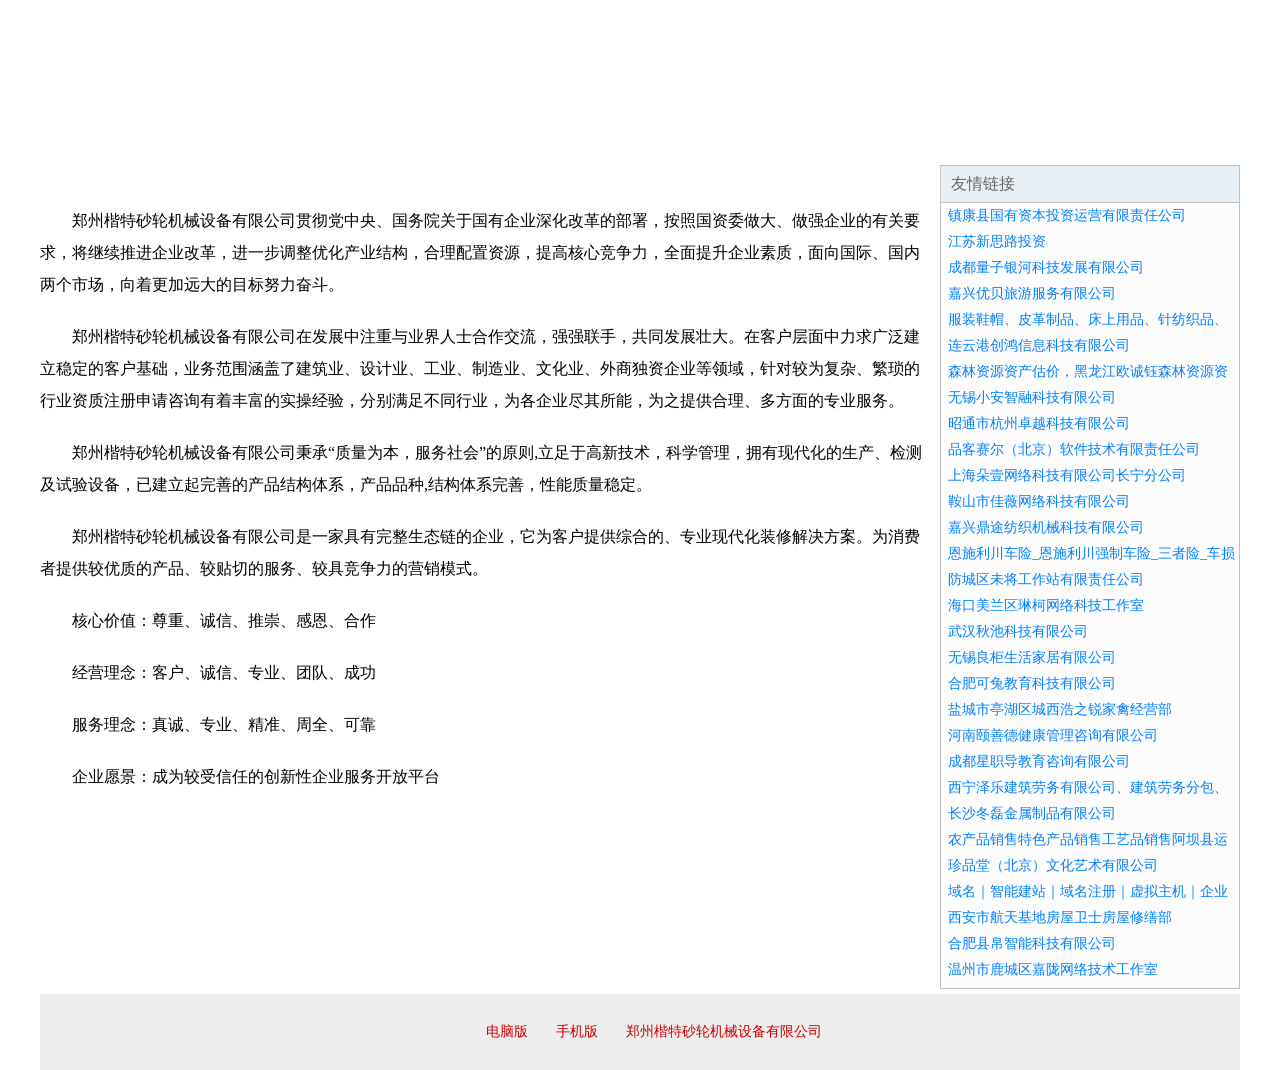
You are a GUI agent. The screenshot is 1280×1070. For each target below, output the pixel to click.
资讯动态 (1064, 140)
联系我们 (944, 140)
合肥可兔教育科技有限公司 (1032, 683)
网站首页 (104, 140)
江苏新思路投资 (997, 241)
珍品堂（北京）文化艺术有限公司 (1053, 865)
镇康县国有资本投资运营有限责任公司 (1067, 215)
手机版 (577, 1031)
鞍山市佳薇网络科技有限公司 (1039, 501)
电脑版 (507, 1031)
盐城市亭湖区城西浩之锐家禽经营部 (1060, 709)
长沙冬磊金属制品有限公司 (1032, 813)
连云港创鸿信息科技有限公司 (1039, 345)
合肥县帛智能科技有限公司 (1032, 943)
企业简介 (224, 140)
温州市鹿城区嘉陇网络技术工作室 (1053, 969)
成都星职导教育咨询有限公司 (1039, 761)
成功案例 (584, 140)
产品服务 (464, 140)
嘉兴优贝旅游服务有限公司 (1032, 293)
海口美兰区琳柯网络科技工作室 (1046, 605)
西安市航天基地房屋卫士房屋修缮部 (1060, 917)
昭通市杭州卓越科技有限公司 (1039, 423)
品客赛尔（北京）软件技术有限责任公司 (1074, 449)
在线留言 (1184, 140)
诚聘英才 (824, 140)
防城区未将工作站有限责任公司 (1046, 579)
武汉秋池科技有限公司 (1018, 631)
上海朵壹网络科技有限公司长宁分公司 (1067, 475)
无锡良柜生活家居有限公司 (1032, 657)
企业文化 (344, 140)
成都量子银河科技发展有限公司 (1046, 267)
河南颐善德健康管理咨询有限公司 (1053, 735)
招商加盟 (704, 140)
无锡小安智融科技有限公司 (1032, 397)
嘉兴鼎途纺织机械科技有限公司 (1046, 527)
